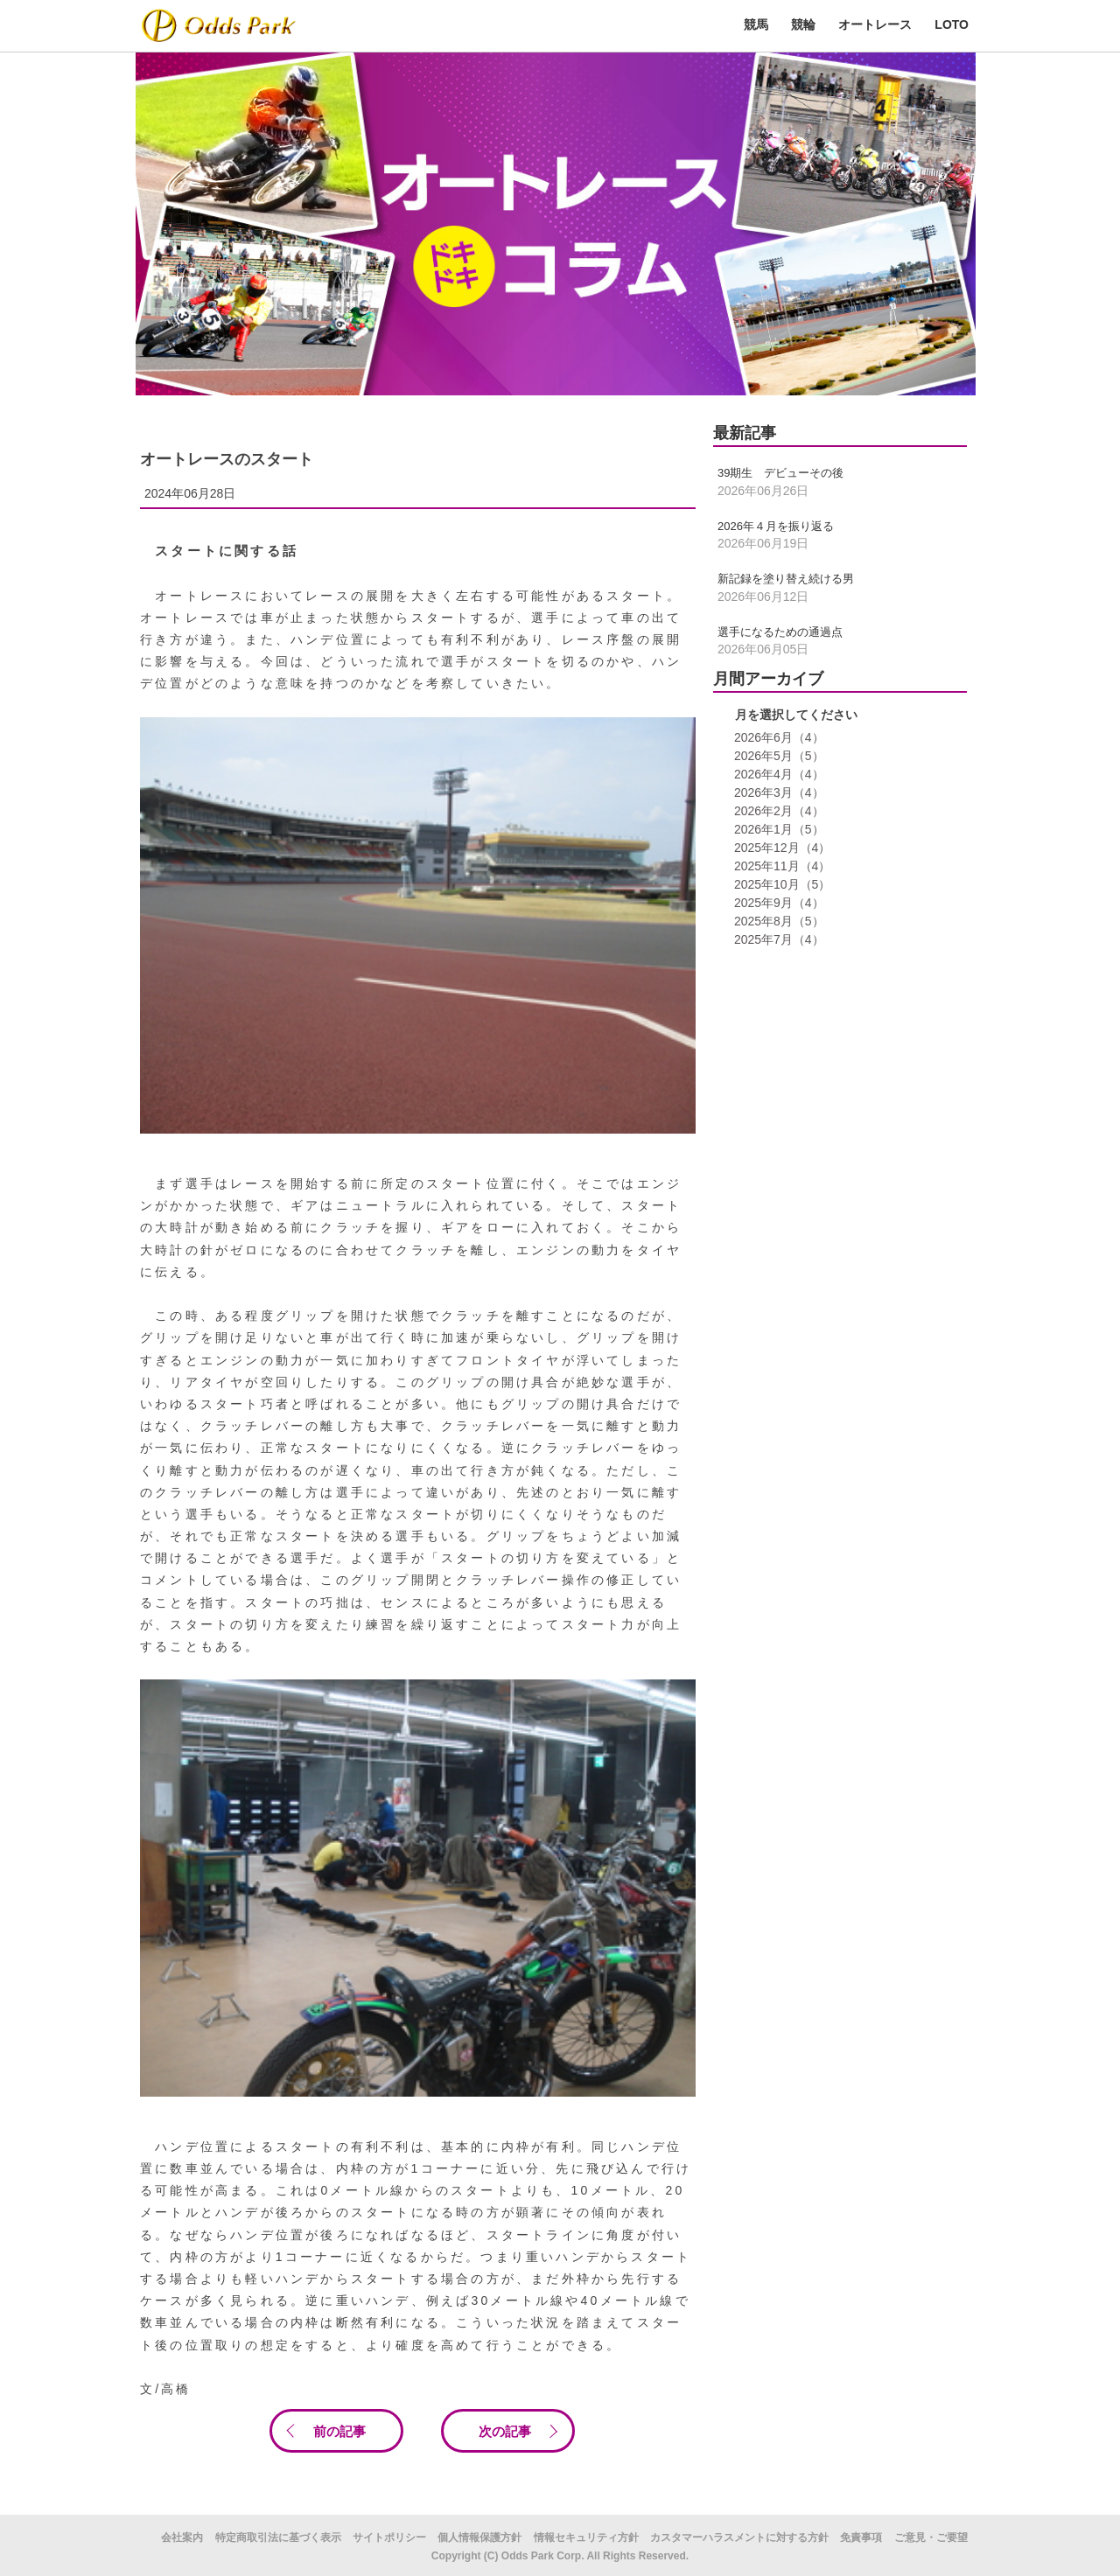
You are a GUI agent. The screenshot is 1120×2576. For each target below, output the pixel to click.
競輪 (803, 24)
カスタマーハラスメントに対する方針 (739, 2537)
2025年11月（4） (780, 866)
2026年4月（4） (777, 774)
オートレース (875, 24)
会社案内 (182, 2537)
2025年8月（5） (777, 921)
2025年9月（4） (777, 903)
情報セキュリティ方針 (586, 2537)
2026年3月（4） (777, 792)
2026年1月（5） (777, 829)
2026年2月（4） (777, 811)
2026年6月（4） (777, 737)
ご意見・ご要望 (931, 2537)
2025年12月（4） (780, 848)
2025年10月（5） (780, 884)
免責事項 (861, 2537)
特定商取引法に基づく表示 (278, 2537)
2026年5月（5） (777, 756)
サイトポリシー (389, 2537)
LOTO (951, 24)
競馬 (756, 24)
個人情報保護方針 (480, 2537)
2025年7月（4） (777, 939)
